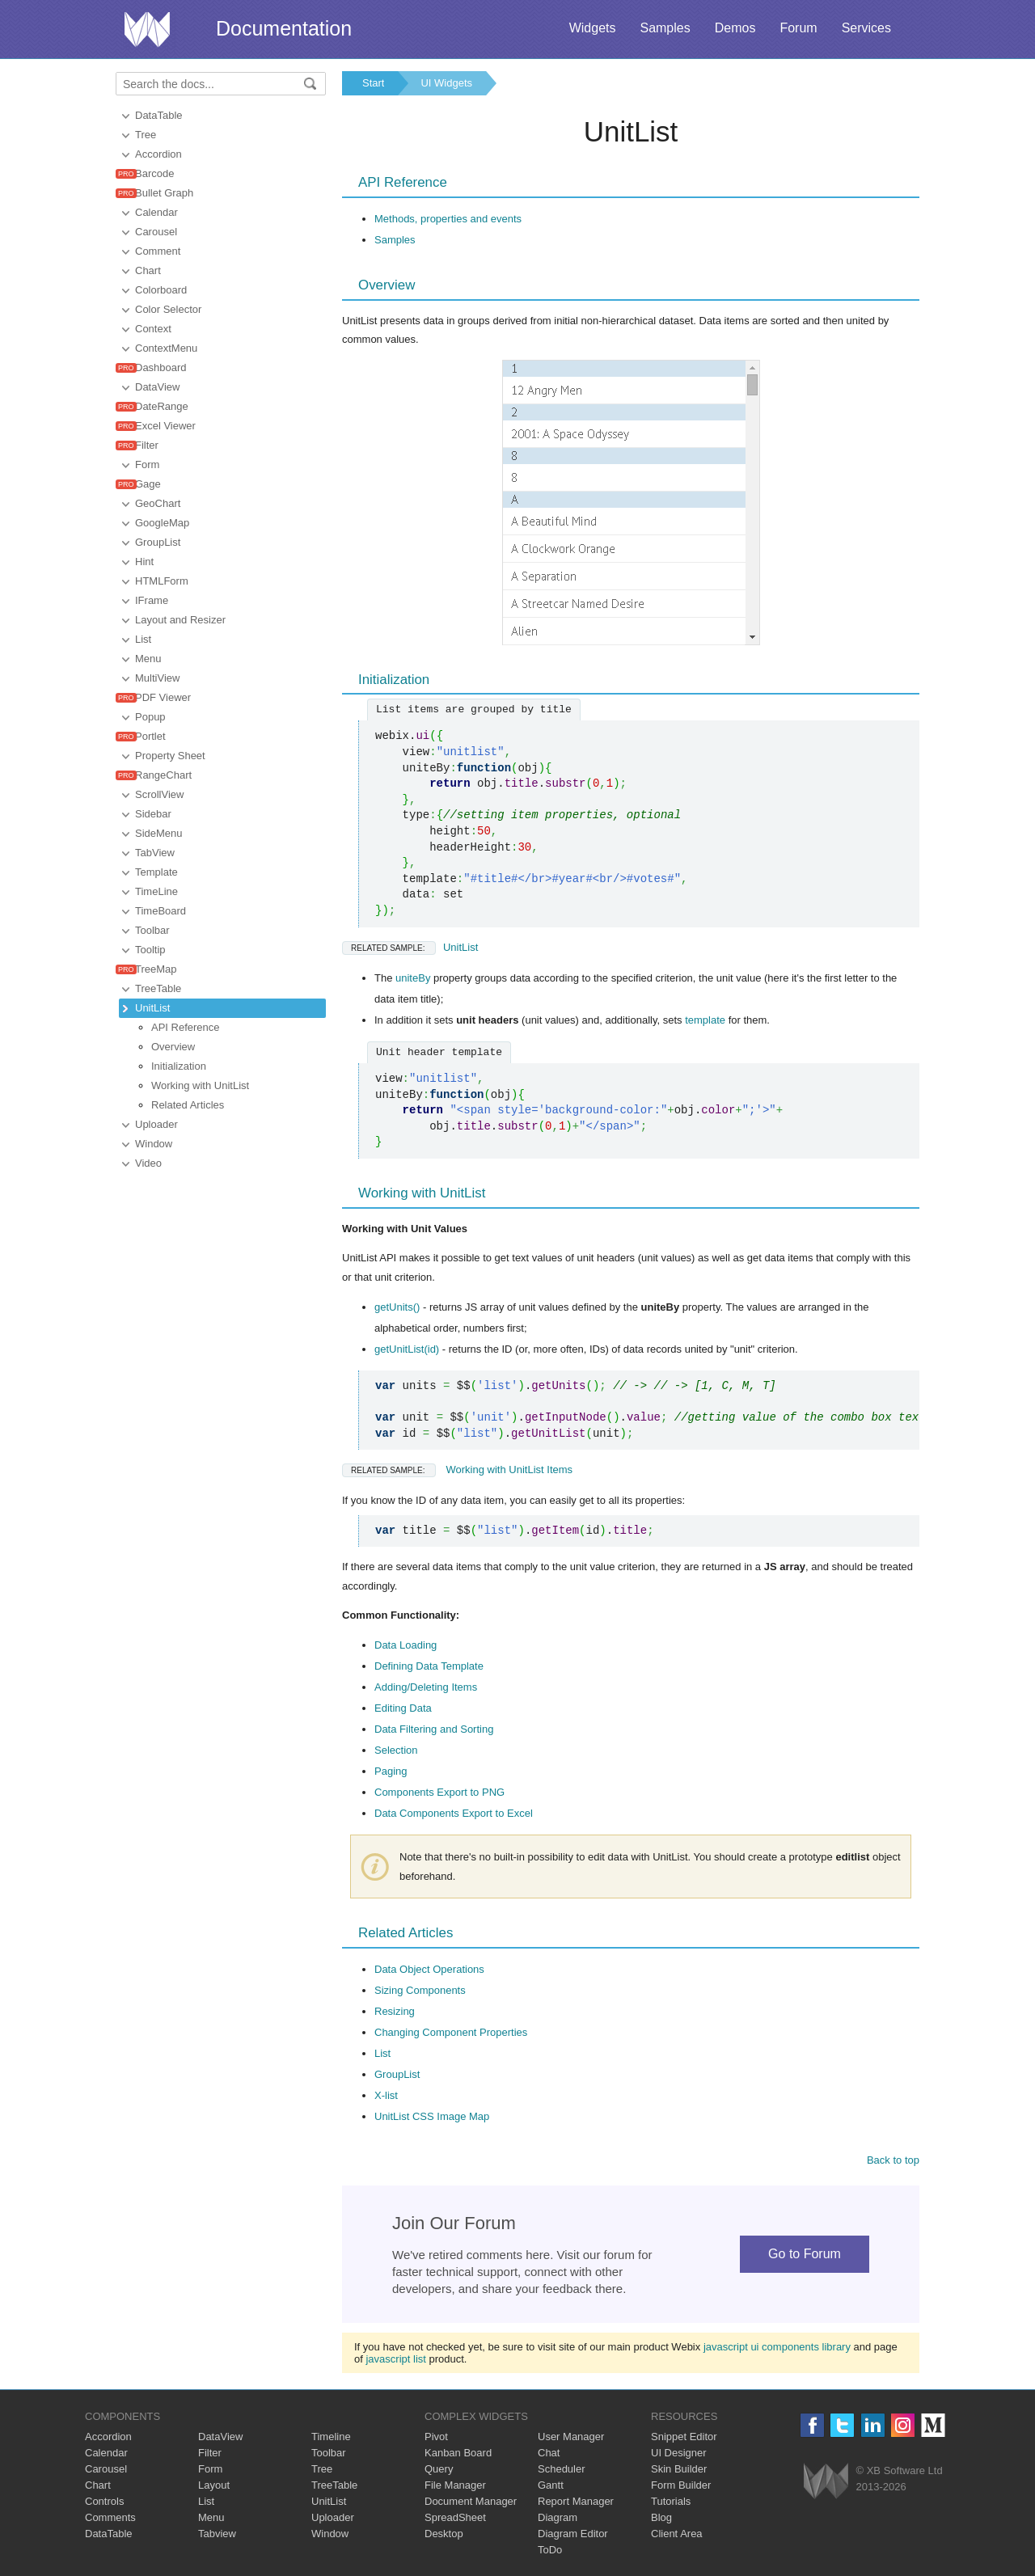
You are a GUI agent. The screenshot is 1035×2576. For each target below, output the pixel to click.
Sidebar (153, 814)
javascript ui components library (777, 2347)
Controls (104, 2501)
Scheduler (561, 2469)
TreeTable (158, 988)
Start (373, 83)
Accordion (158, 154)
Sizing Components (420, 1990)
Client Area (677, 2533)
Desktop (444, 2533)
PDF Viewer (163, 697)
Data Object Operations (429, 1969)
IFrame (151, 600)
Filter (146, 445)
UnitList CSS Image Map (431, 2116)
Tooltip (150, 950)
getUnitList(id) (406, 1349)
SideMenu (159, 833)
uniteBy (412, 978)
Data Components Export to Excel (453, 1813)
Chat (549, 2453)
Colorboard (161, 290)
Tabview (217, 2533)
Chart (148, 270)
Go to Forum (804, 2254)
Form (147, 464)
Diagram (557, 2517)
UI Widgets (446, 83)
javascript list (395, 2359)
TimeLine (156, 891)
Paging (390, 1771)
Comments (110, 2517)
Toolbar (152, 930)
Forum (798, 28)
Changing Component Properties (450, 2032)
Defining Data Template (429, 1666)
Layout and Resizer (180, 620)
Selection (395, 1750)
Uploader (156, 1124)
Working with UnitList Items (457, 1469)
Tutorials (671, 2501)
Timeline (331, 2436)
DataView (157, 387)
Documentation (284, 28)
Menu (148, 658)
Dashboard (161, 367)
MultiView (157, 678)
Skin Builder (679, 2469)
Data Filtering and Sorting (433, 1729)
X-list (386, 2095)
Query (439, 2469)
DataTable (159, 115)
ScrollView (159, 794)
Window (153, 1144)
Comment (157, 251)
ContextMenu (166, 348)
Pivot (436, 2436)
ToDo (550, 2550)
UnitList (152, 1008)
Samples (665, 28)
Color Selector (168, 309)
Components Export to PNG (439, 1792)
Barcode (154, 173)
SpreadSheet (455, 2517)
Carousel (156, 232)
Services (866, 28)
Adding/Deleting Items (425, 1687)
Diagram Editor (573, 2533)
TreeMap (156, 969)
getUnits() (397, 1307)
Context (153, 329)
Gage (148, 484)
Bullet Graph (164, 193)
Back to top (893, 2160)
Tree (145, 135)
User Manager (571, 2436)
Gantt (551, 2485)
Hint (144, 561)
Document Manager (471, 2501)
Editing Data (403, 1708)
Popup (150, 717)
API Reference (185, 1027)
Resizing (394, 2011)
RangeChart (163, 775)
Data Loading (405, 1645)
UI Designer (679, 2453)
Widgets (592, 28)
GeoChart (157, 503)
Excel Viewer (165, 426)
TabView (155, 853)
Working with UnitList (200, 1085)
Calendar (156, 212)
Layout (214, 2485)
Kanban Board (458, 2453)
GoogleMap (162, 523)
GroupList (157, 542)
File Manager (455, 2485)
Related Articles (187, 1105)
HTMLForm (161, 581)
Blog (661, 2517)
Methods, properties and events (448, 219)
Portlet (150, 736)
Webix (826, 2481)
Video (148, 1163)
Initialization (178, 1066)
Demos (735, 28)
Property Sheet (170, 756)
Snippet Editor (684, 2436)
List (143, 639)
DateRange (161, 406)
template (705, 1020)
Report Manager (576, 2501)
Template (156, 872)
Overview (173, 1047)
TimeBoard (160, 911)
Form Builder (681, 2485)
